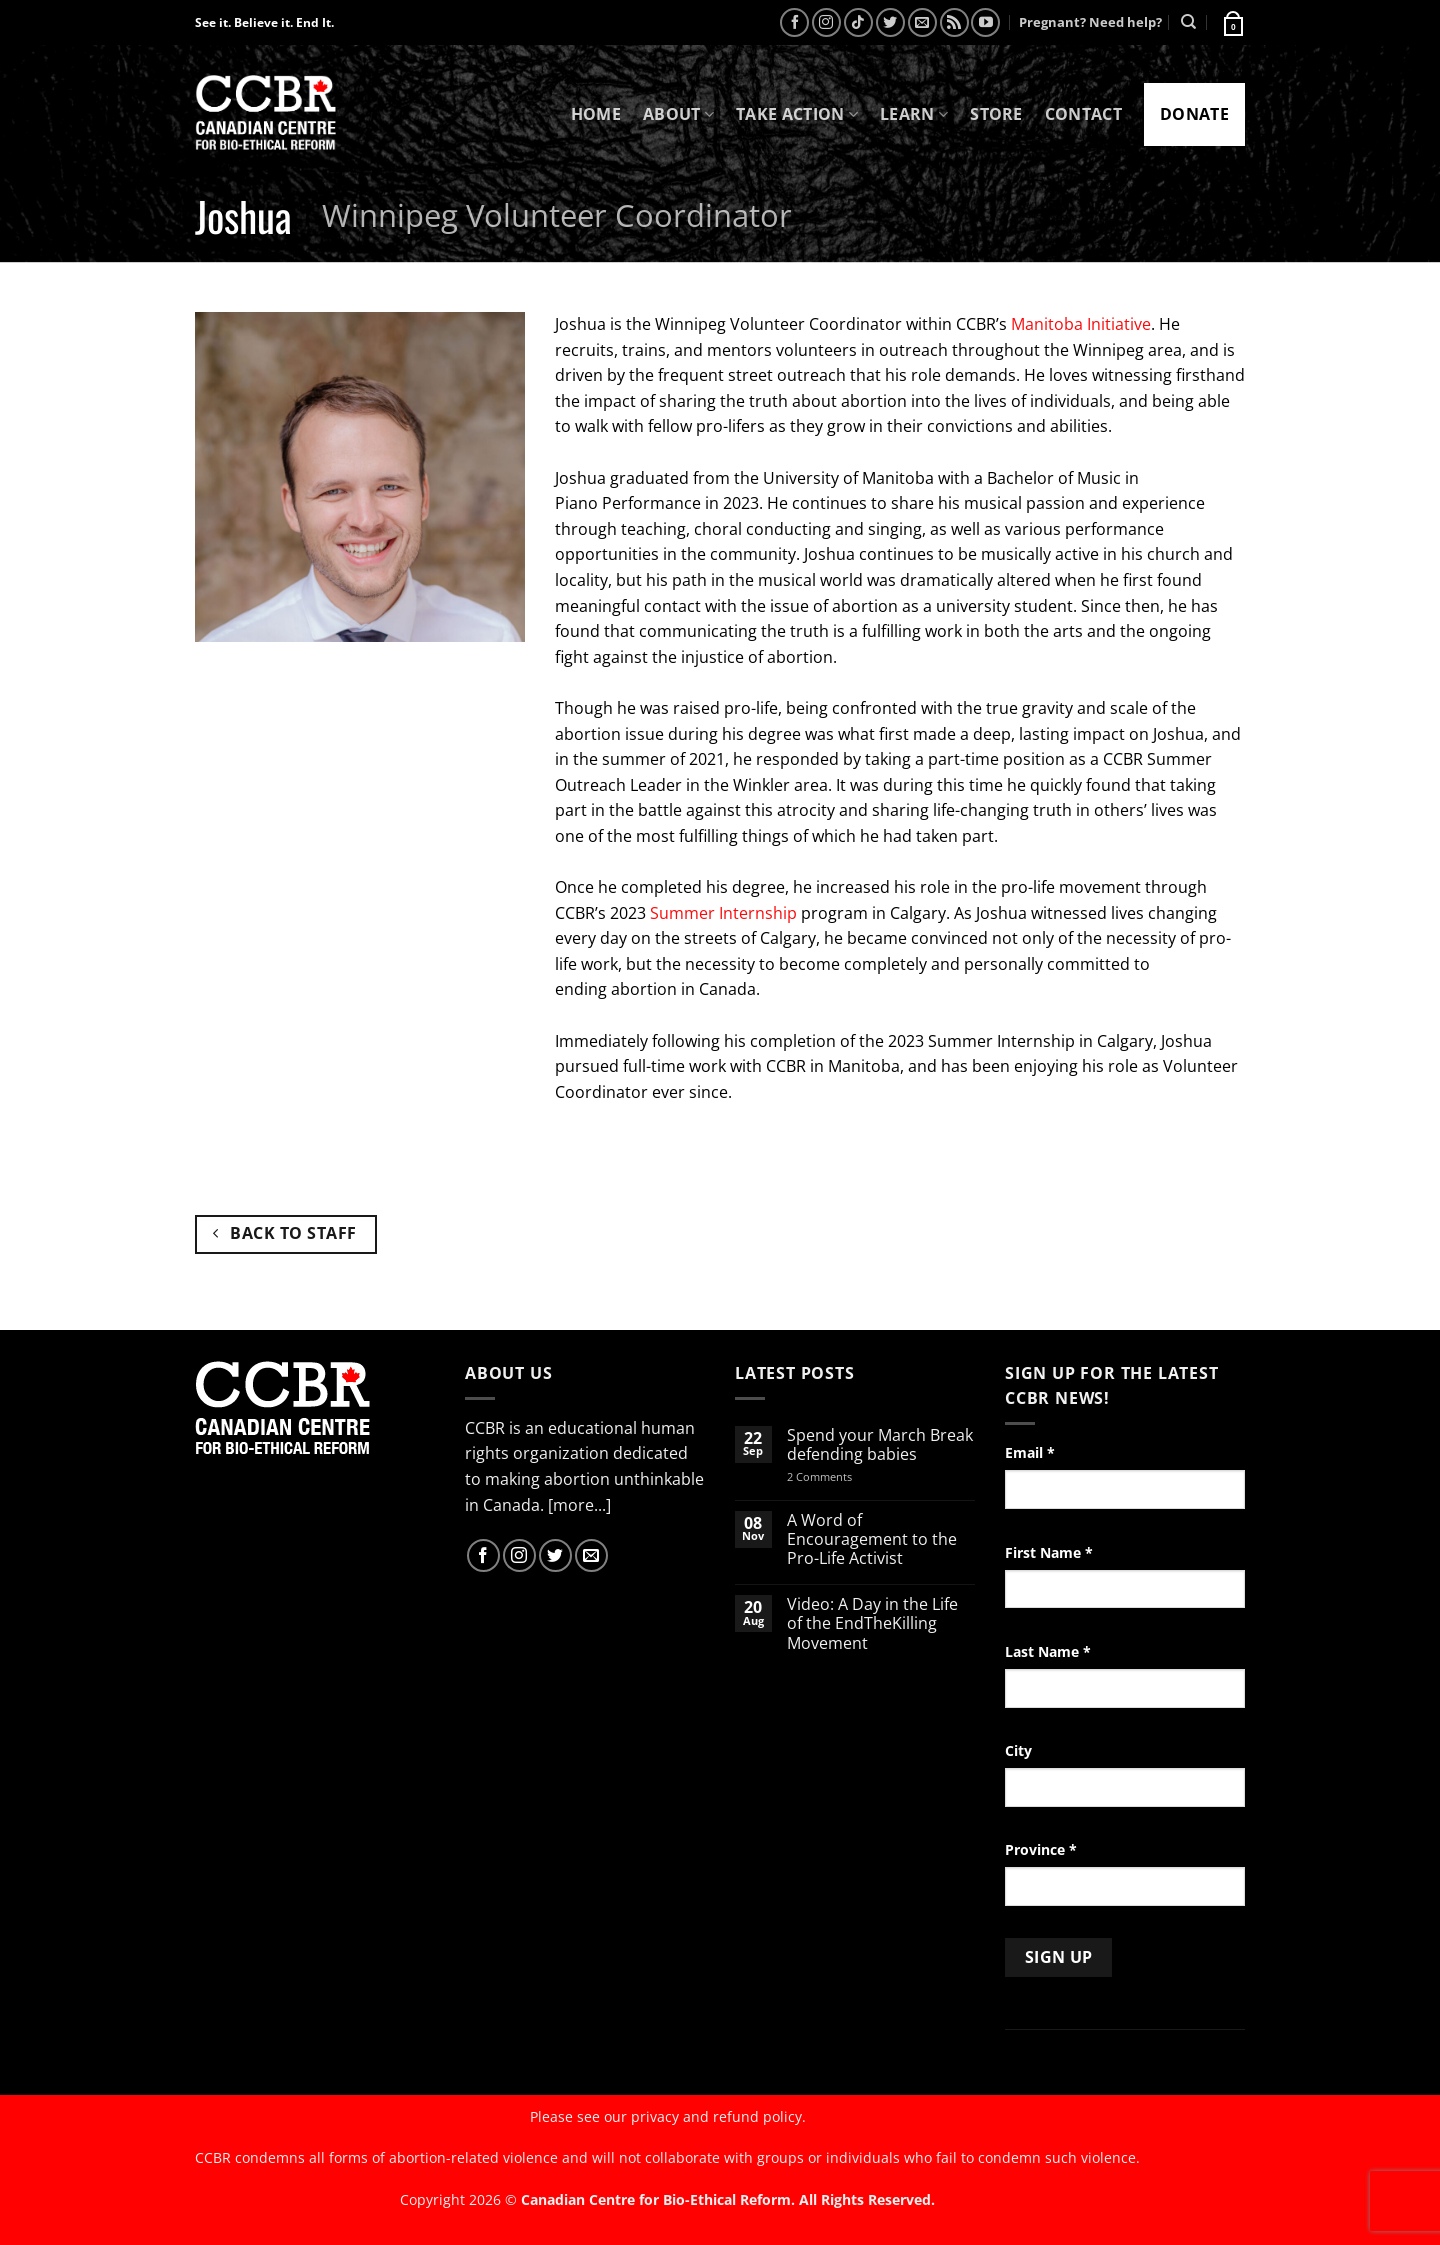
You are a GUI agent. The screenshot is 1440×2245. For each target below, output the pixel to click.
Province (1041, 1849)
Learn (914, 114)
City (1018, 1750)
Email (1030, 1452)
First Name (1049, 1552)
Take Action (797, 114)
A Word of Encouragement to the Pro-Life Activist (872, 1540)
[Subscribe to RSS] (954, 22)
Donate (1194, 114)
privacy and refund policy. (718, 2116)
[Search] (1188, 22)
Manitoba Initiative (1081, 324)
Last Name (1048, 1651)
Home (596, 114)
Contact (1083, 114)
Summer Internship (723, 913)
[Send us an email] (922, 22)
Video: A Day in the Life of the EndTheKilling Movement (872, 1624)
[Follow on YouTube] (985, 22)
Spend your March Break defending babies (880, 1445)
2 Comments (845, 1476)
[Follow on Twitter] (890, 22)
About (678, 114)
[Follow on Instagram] (826, 22)
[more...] (579, 1505)
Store (996, 114)
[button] (1232, 22)
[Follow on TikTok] (858, 22)
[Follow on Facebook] (794, 22)
